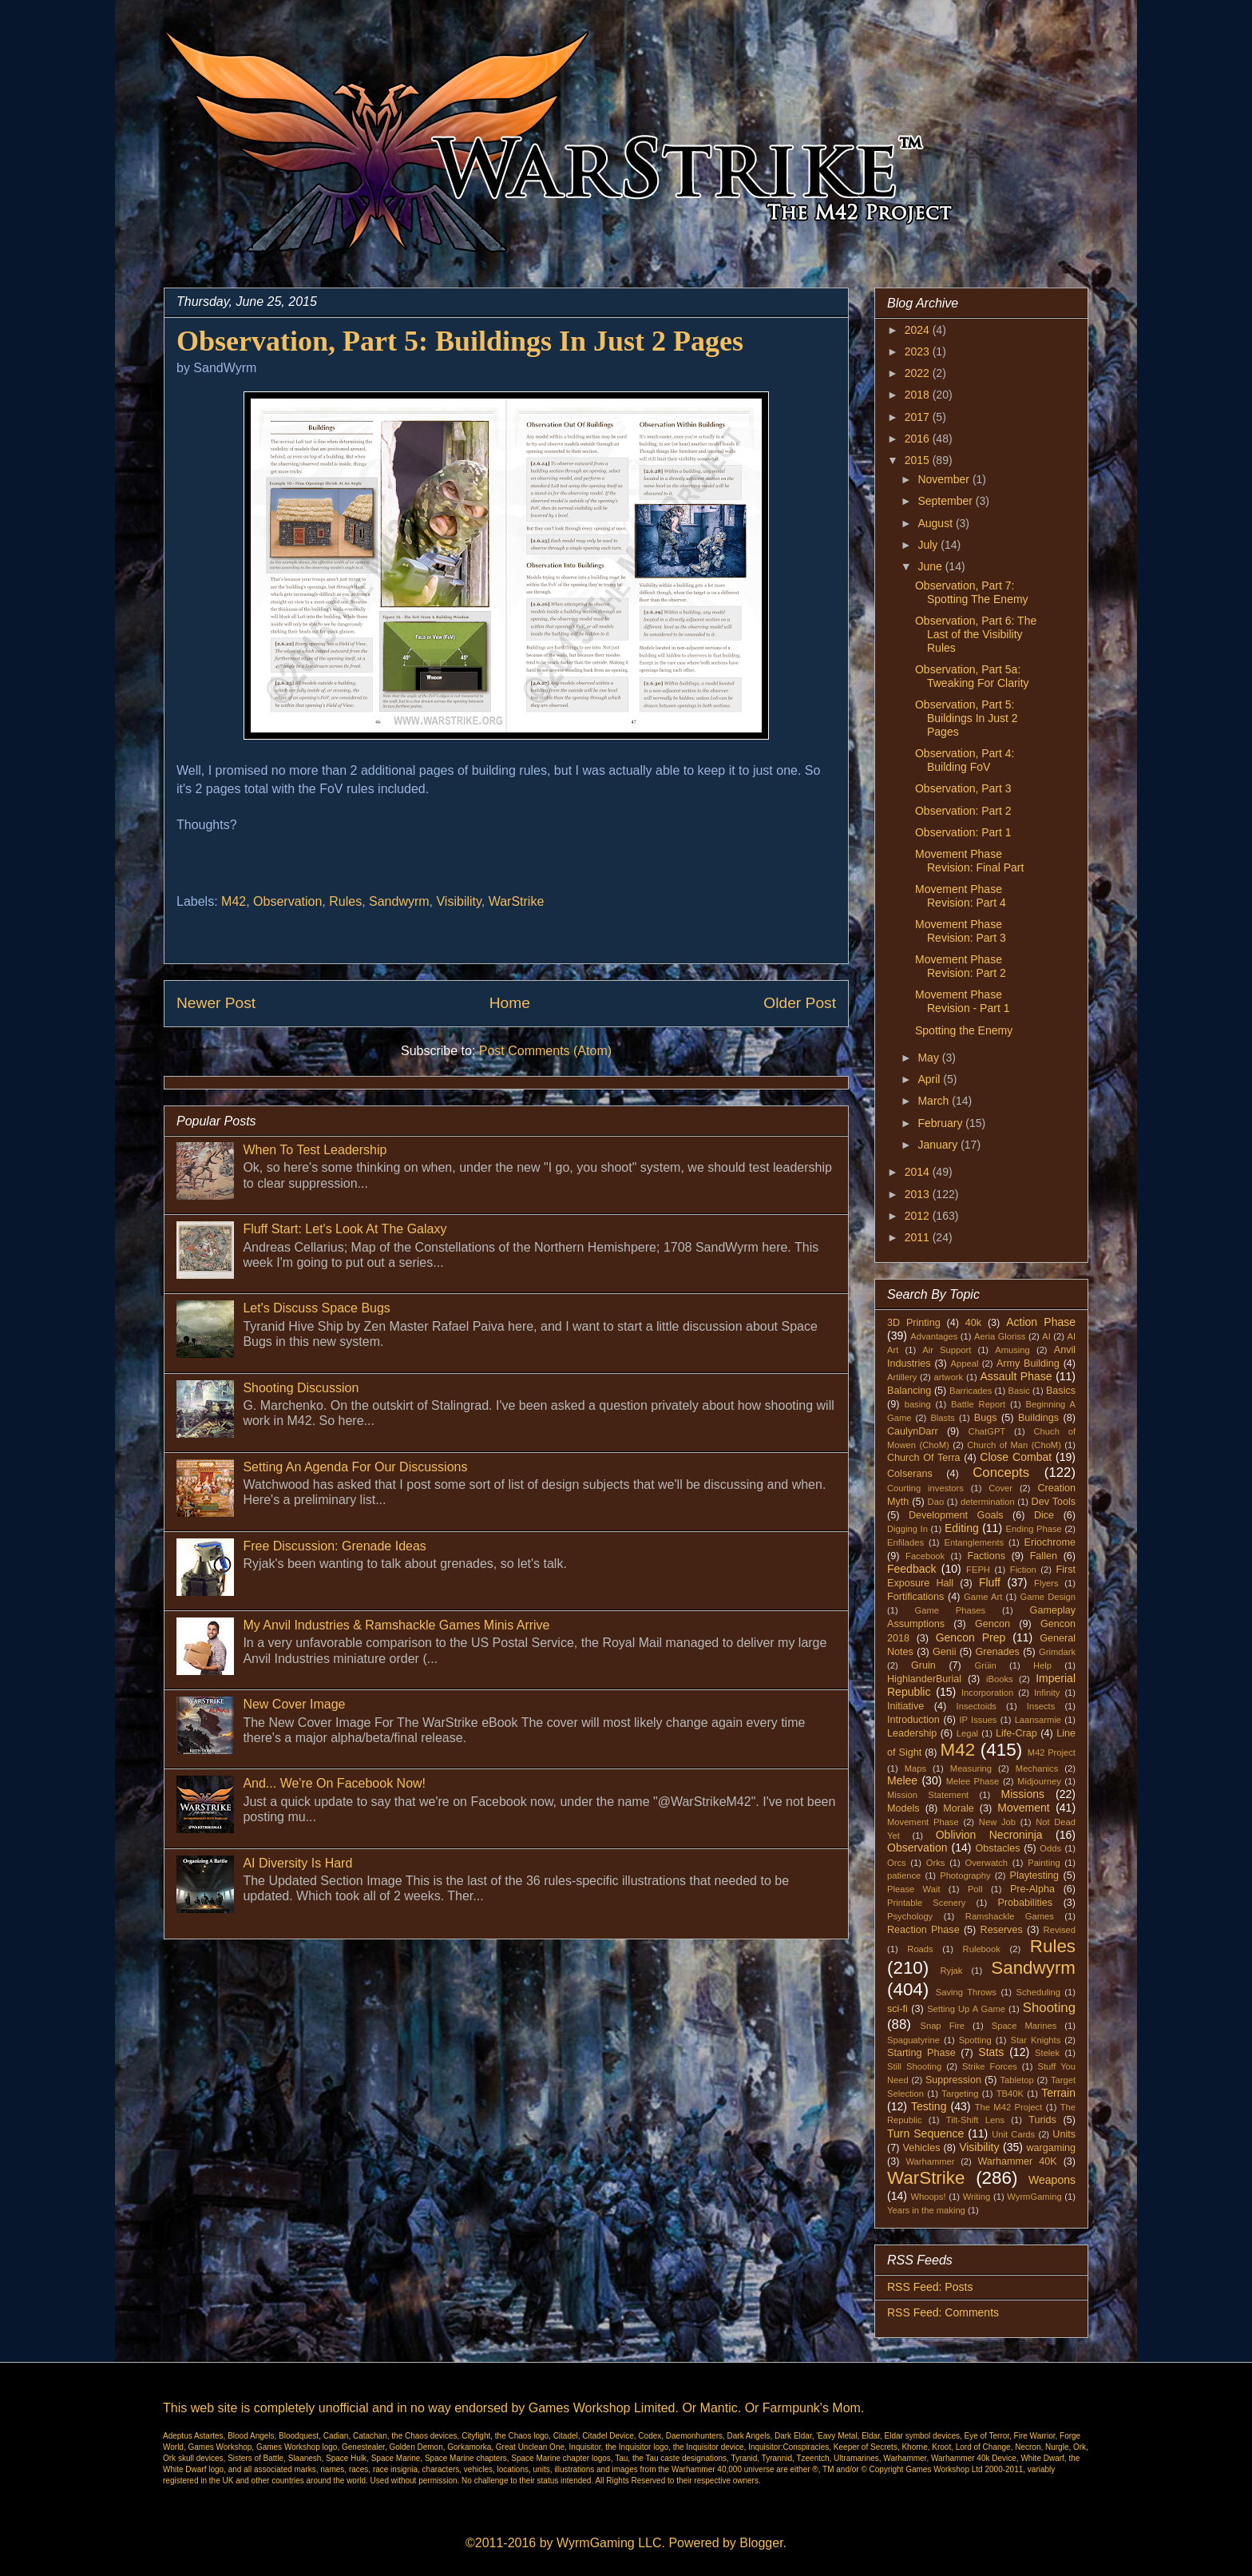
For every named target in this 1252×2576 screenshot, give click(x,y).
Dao (936, 1501)
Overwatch (986, 1863)
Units (1064, 2134)
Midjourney (1039, 1781)
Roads (920, 1949)
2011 (919, 1237)
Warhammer (929, 2161)
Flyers (1046, 1583)
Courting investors (925, 1488)
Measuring (971, 1768)
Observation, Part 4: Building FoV (965, 760)
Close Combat (1016, 1457)
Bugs (985, 1417)
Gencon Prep (971, 1637)
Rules (345, 901)
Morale (958, 1808)
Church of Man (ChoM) (1014, 1445)
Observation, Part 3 (963, 788)
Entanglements (974, 1542)
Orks (935, 1863)
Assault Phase (1016, 1376)
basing (918, 1404)
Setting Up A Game (966, 2009)
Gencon (992, 1623)
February (941, 1123)
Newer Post (216, 1002)
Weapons (1052, 2179)
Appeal (965, 1363)
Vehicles (922, 2147)
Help (1042, 1665)
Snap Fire (942, 2025)
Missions (1022, 1794)
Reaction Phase (923, 1929)
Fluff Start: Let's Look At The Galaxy (344, 1229)
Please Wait (914, 1889)
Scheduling (1038, 1992)
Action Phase (1041, 1322)
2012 (919, 1215)
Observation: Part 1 (963, 832)
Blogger (760, 2543)
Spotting (975, 2040)
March (934, 1100)
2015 (919, 460)
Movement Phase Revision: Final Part (969, 860)
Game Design (1048, 1597)
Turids (1042, 2119)
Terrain (1058, 2092)
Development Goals (956, 1515)
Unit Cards (1013, 2134)
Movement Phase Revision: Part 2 (960, 966)
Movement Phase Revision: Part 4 (960, 896)
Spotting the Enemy (963, 1030)
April (930, 1079)
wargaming (1051, 2147)
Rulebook (981, 1949)
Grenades (998, 1651)
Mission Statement (928, 1795)
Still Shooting (914, 2066)
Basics (1061, 1390)
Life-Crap (1016, 1733)
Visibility (458, 901)
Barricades (970, 1390)
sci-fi (897, 2008)
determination (988, 1501)
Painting (1044, 1863)
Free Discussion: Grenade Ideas (334, 1546)
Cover (1000, 1488)
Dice (1044, 1515)
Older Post (799, 1002)
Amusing (1012, 1350)
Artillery (902, 1377)
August (936, 523)
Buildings (1038, 1417)
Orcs (896, 1863)
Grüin (985, 1665)
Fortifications (915, 1596)
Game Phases (950, 1610)
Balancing (909, 1390)
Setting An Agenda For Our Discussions (355, 1467)
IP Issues (978, 1720)
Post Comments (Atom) (545, 1051)
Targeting (959, 2093)
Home (509, 1002)
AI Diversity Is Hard (297, 1863)
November (944, 479)
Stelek (1047, 2053)
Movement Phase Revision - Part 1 (962, 1001)
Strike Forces (989, 2066)
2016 (919, 438)
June (931, 566)
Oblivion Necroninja (989, 1834)
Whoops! (927, 2196)
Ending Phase (1034, 1529)
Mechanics (1037, 1768)
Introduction (913, 1719)
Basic (1019, 1390)
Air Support (946, 1350)
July (929, 544)
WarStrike (517, 901)
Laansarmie (1038, 1720)
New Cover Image (294, 1704)
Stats (991, 2052)
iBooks (999, 1679)
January (939, 1144)
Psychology (910, 1916)
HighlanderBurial (924, 1679)
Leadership (912, 1733)
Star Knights (1035, 2040)
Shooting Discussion (301, 1388)
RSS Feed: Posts (930, 2286)
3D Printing (914, 1322)
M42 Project (1052, 1752)
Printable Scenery (926, 1902)
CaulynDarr (912, 1431)
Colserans (910, 1473)
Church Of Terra (924, 1457)
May (929, 1057)
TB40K (1010, 2093)
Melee (902, 1780)
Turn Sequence (925, 2133)
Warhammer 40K (1016, 2161)
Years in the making (926, 2210)
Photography (965, 1875)
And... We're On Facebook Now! (334, 1783)
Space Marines (1024, 2025)
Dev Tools (1054, 1501)
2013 (919, 1194)
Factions (986, 1556)
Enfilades (905, 1542)
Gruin (923, 1665)
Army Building (1028, 1363)
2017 (919, 417)
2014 (919, 1171)
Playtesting (1035, 1875)
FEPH (978, 1569)
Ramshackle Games (1009, 1916)
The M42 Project (1009, 2107)
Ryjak (951, 1970)
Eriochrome (1050, 1542)
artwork (949, 1377)
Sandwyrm (399, 901)
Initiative (905, 1706)
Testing (928, 2106)
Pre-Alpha (1032, 1889)
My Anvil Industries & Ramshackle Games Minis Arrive (396, 1625)
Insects (1041, 1706)
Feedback (911, 1568)
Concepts (1001, 1472)
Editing (962, 1528)
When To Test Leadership (314, 1150)
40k (973, 1322)
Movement (1023, 1807)
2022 (919, 373)
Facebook (925, 1556)
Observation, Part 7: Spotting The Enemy (971, 592)
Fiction (1023, 1569)
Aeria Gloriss (999, 1336)
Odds (1050, 1848)
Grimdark (1057, 1652)
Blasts (942, 1418)
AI (1046, 1336)
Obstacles (998, 1848)
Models (903, 1808)
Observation (287, 901)
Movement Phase (923, 1822)
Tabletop (1017, 2080)
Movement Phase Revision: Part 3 (960, 931)
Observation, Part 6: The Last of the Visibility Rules (975, 634)
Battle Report (978, 1404)
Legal (967, 1733)
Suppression (953, 2080)
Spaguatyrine (913, 2040)
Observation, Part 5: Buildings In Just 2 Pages (966, 718)
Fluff (989, 1582)
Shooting (1049, 2007)
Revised (1060, 1930)
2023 (919, 351)
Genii (944, 1651)
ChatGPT (987, 1431)
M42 (233, 901)
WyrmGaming (1034, 2196)
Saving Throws (966, 1992)
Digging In (907, 1529)
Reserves (1002, 1929)
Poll (975, 1889)
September (946, 500)
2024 (919, 329)
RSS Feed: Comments (943, 2312)
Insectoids (976, 1706)
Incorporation (987, 1692)
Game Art (983, 1597)
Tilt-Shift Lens (975, 2120)
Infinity (1047, 1692)
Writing (977, 2196)
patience (904, 1875)
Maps (915, 1768)
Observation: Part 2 (963, 810)
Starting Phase (921, 2052)
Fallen (1043, 1556)
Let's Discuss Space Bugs (316, 1308)
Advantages (933, 1336)
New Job (997, 1822)
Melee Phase (973, 1781)
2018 (919, 394)
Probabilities (1024, 1902)
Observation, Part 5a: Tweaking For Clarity (972, 676)
